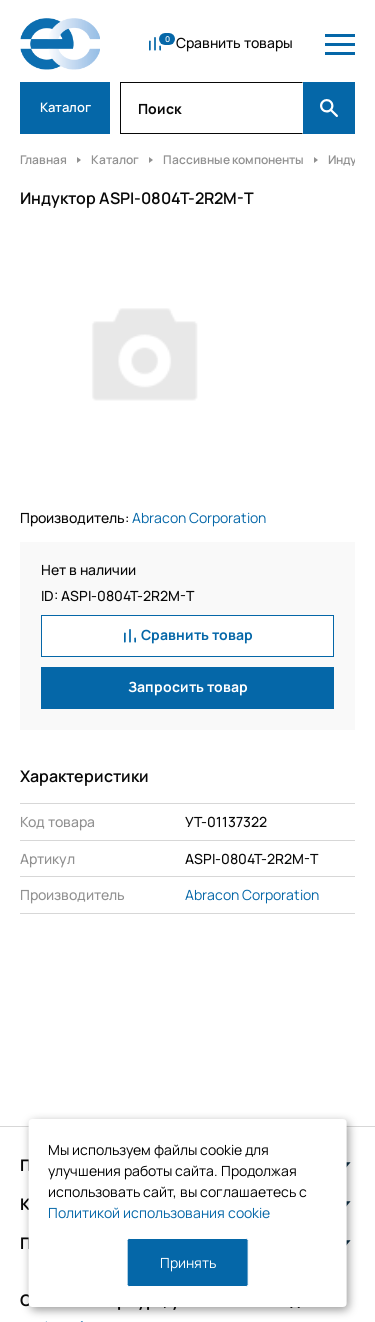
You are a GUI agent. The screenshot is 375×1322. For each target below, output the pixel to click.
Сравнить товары (234, 42)
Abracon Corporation (199, 517)
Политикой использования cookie (159, 1212)
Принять (188, 1262)
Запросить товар (188, 686)
